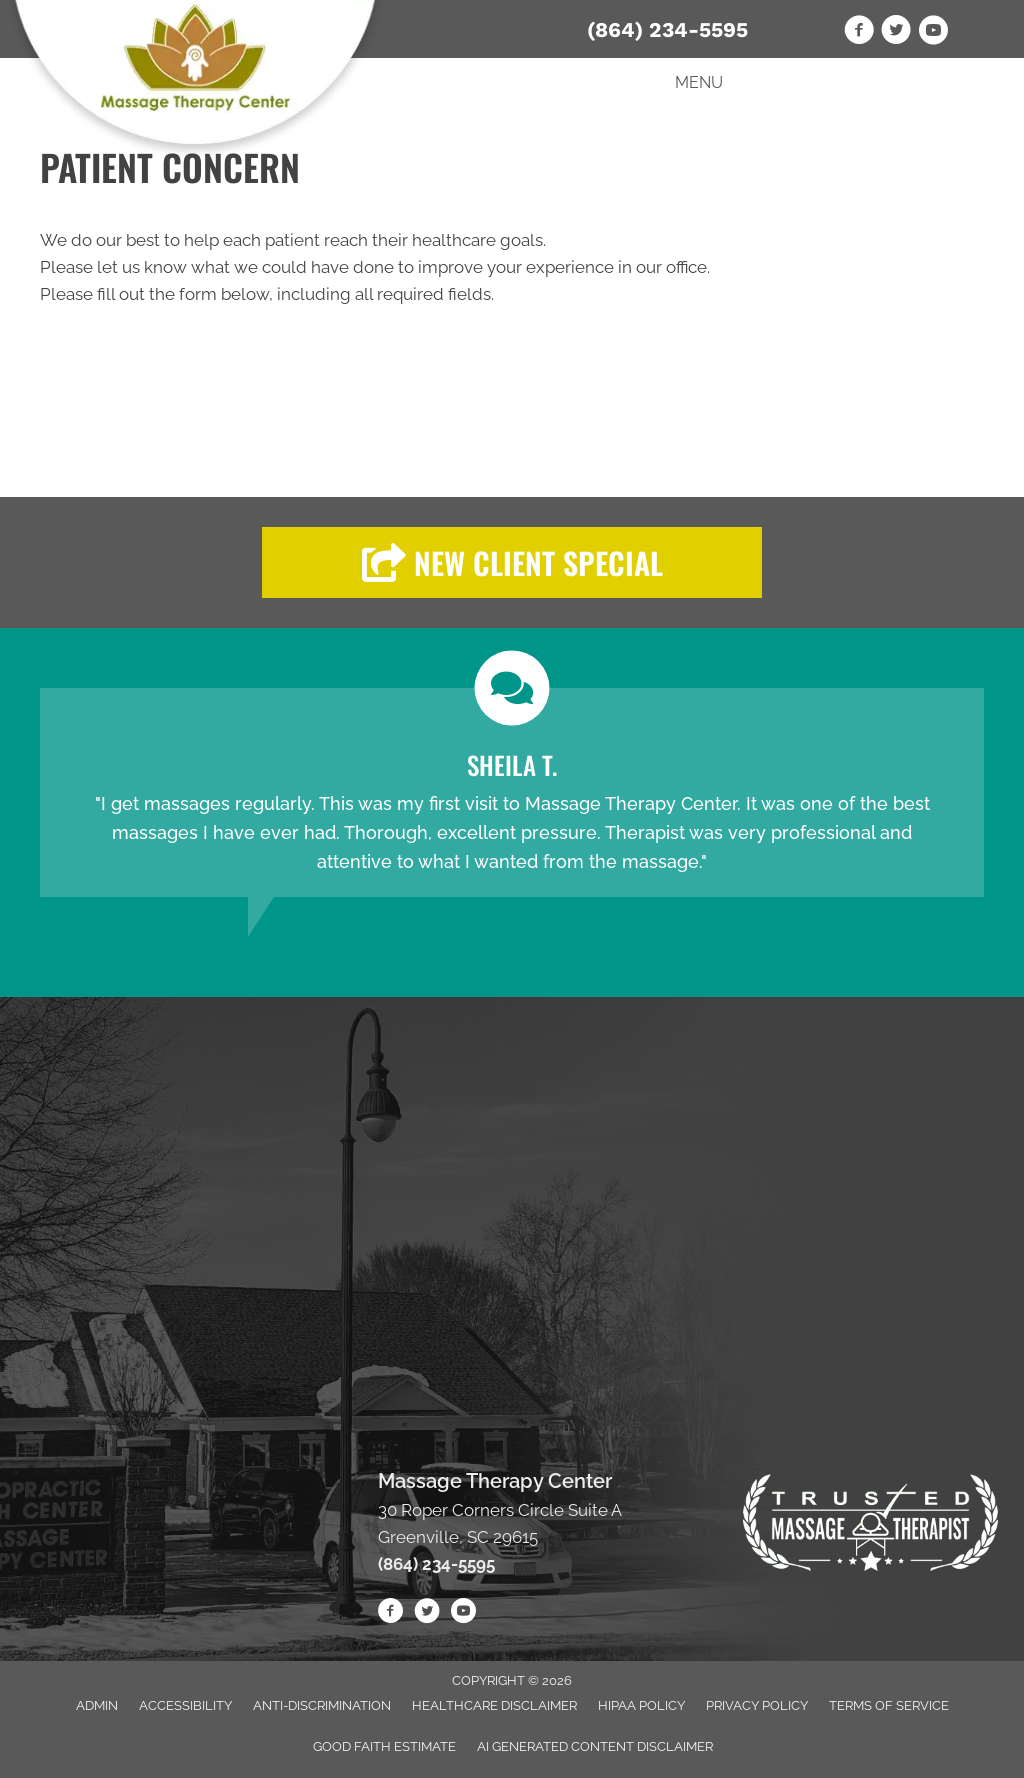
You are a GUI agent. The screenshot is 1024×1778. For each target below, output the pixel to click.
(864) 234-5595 (667, 29)
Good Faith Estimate (384, 1746)
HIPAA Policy (641, 1705)
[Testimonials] (512, 792)
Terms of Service (889, 1705)
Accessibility (185, 1705)
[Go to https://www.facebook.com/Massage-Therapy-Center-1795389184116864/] (859, 33)
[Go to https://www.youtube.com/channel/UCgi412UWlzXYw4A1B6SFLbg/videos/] (463, 1614)
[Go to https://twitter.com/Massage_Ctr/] (896, 33)
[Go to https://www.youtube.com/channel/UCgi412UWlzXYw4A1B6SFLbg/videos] (933, 33)
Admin (97, 1705)
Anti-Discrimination (322, 1705)
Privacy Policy (757, 1705)
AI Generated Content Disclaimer (595, 1746)
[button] (512, 562)
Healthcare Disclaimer (494, 1705)
